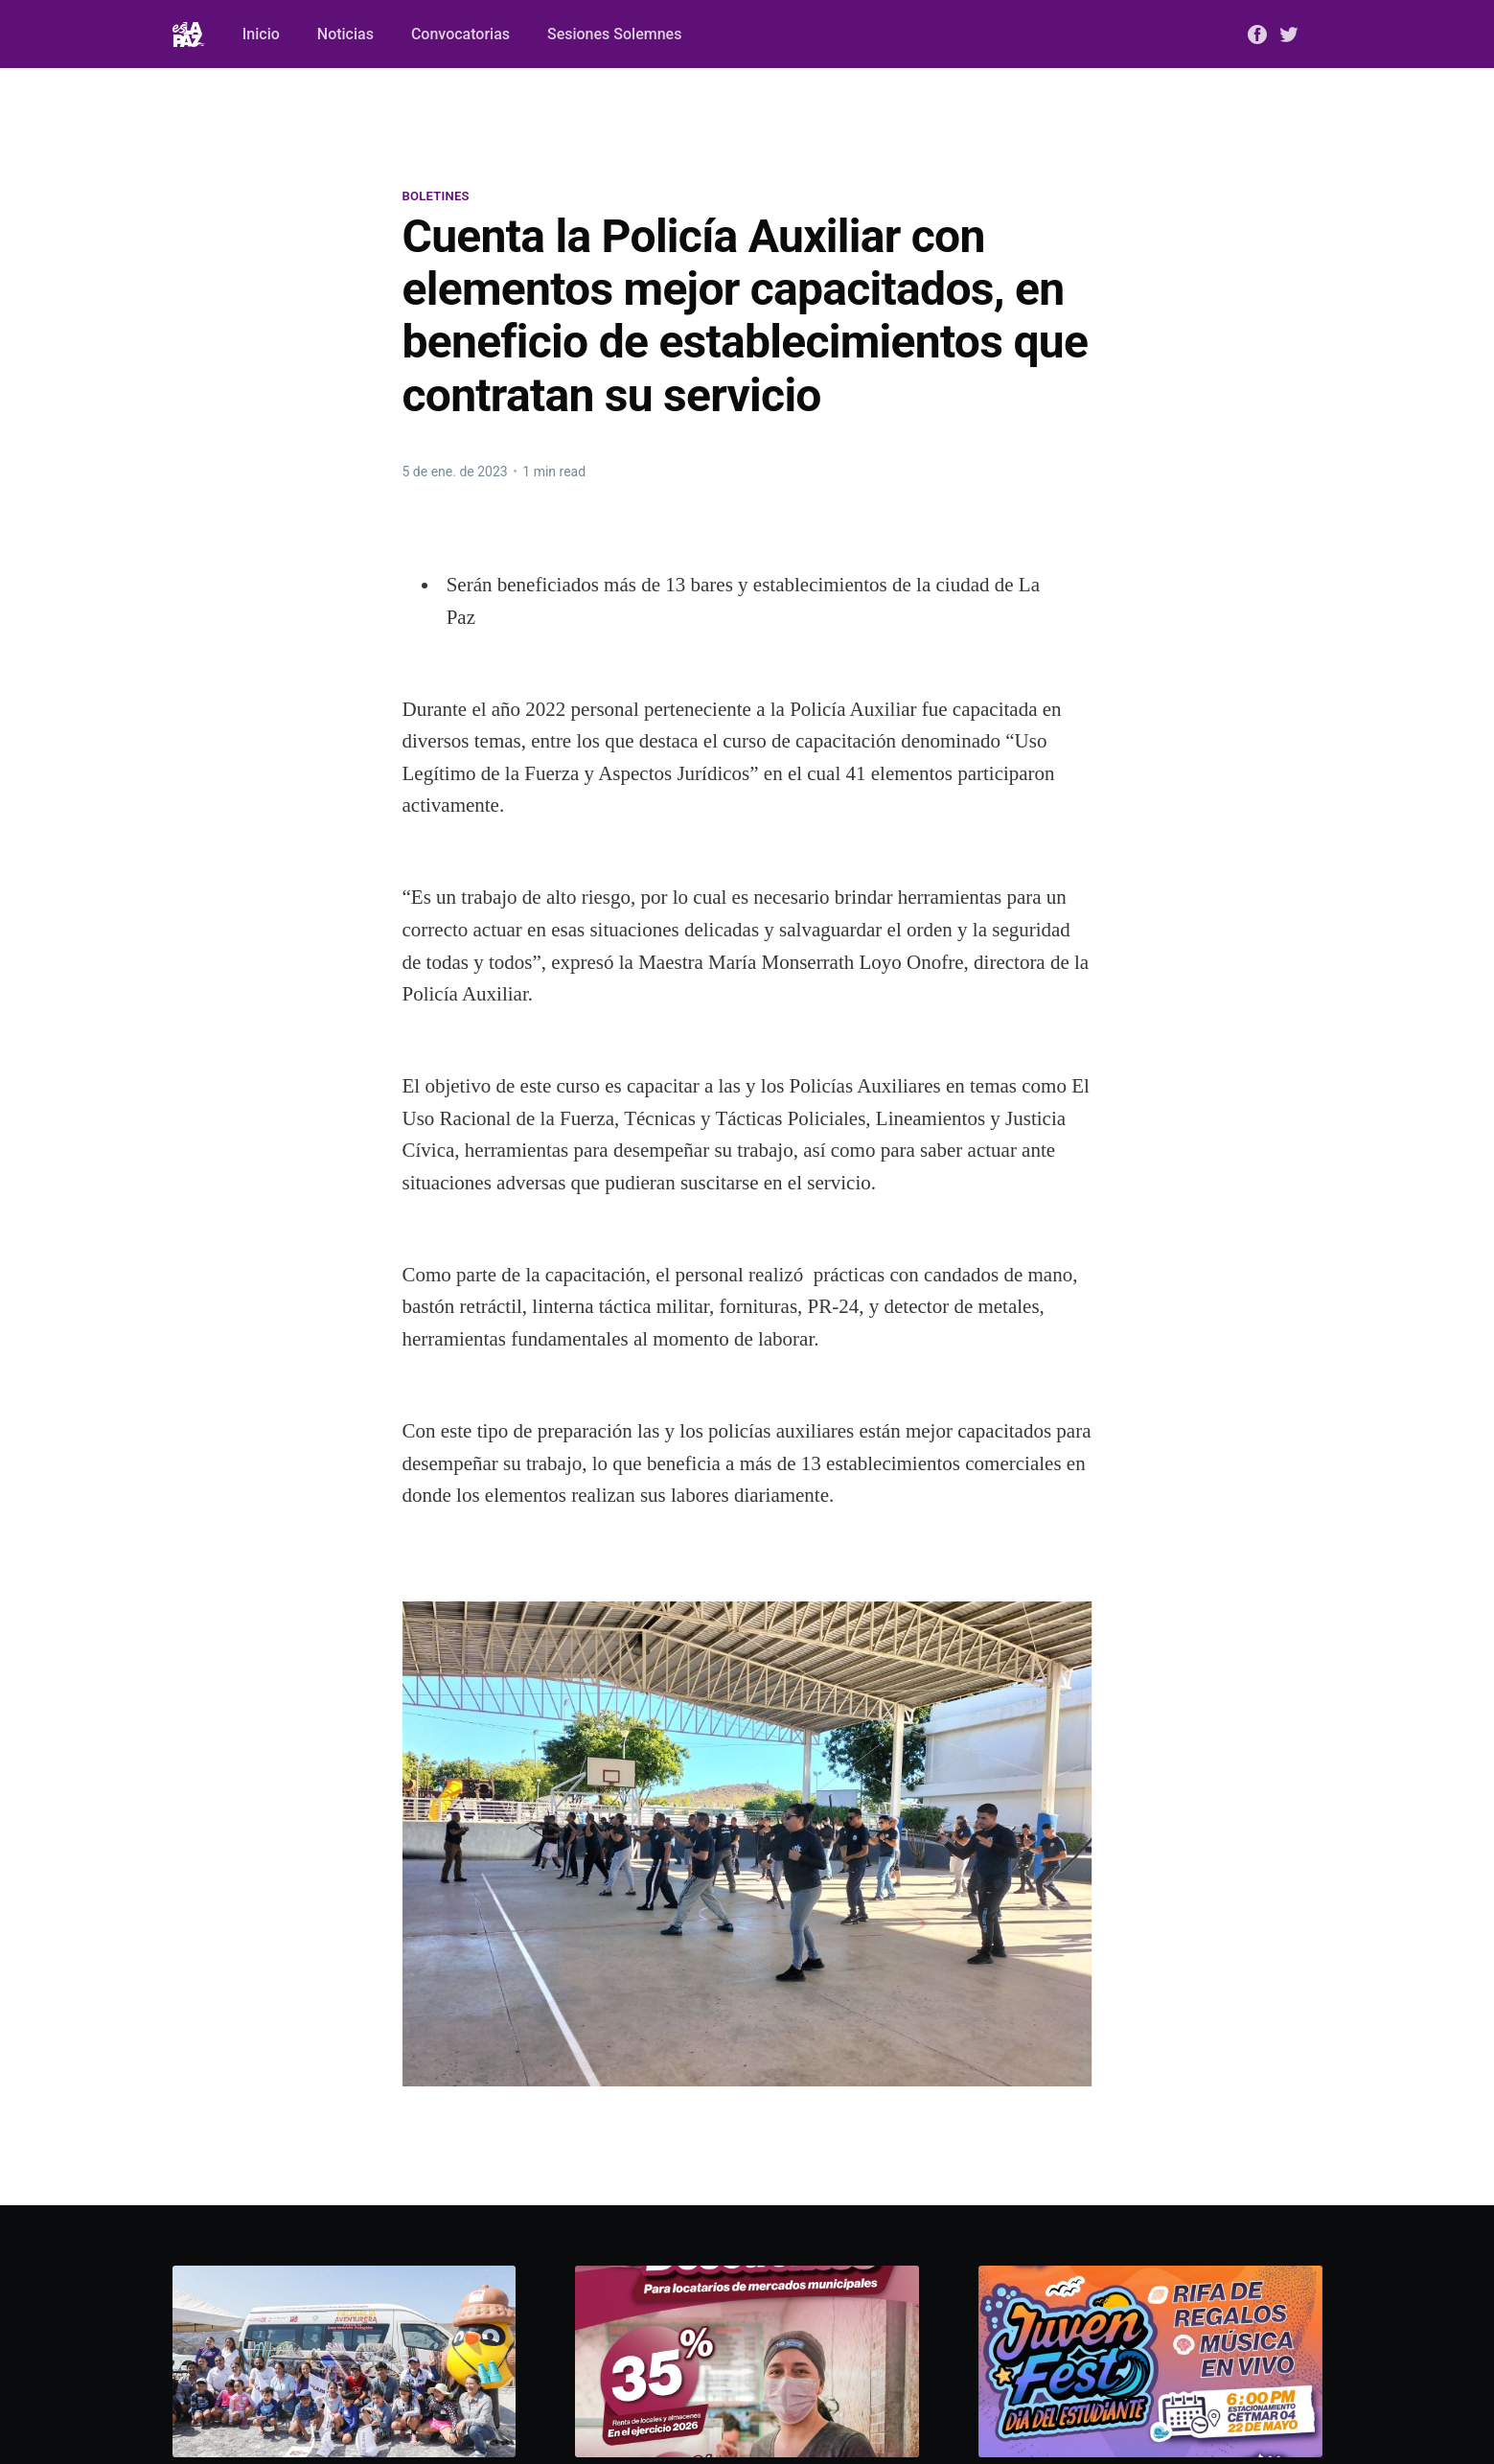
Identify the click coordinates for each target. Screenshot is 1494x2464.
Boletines (436, 196)
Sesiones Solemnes (614, 34)
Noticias (345, 34)
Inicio (261, 34)
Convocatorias (460, 34)
